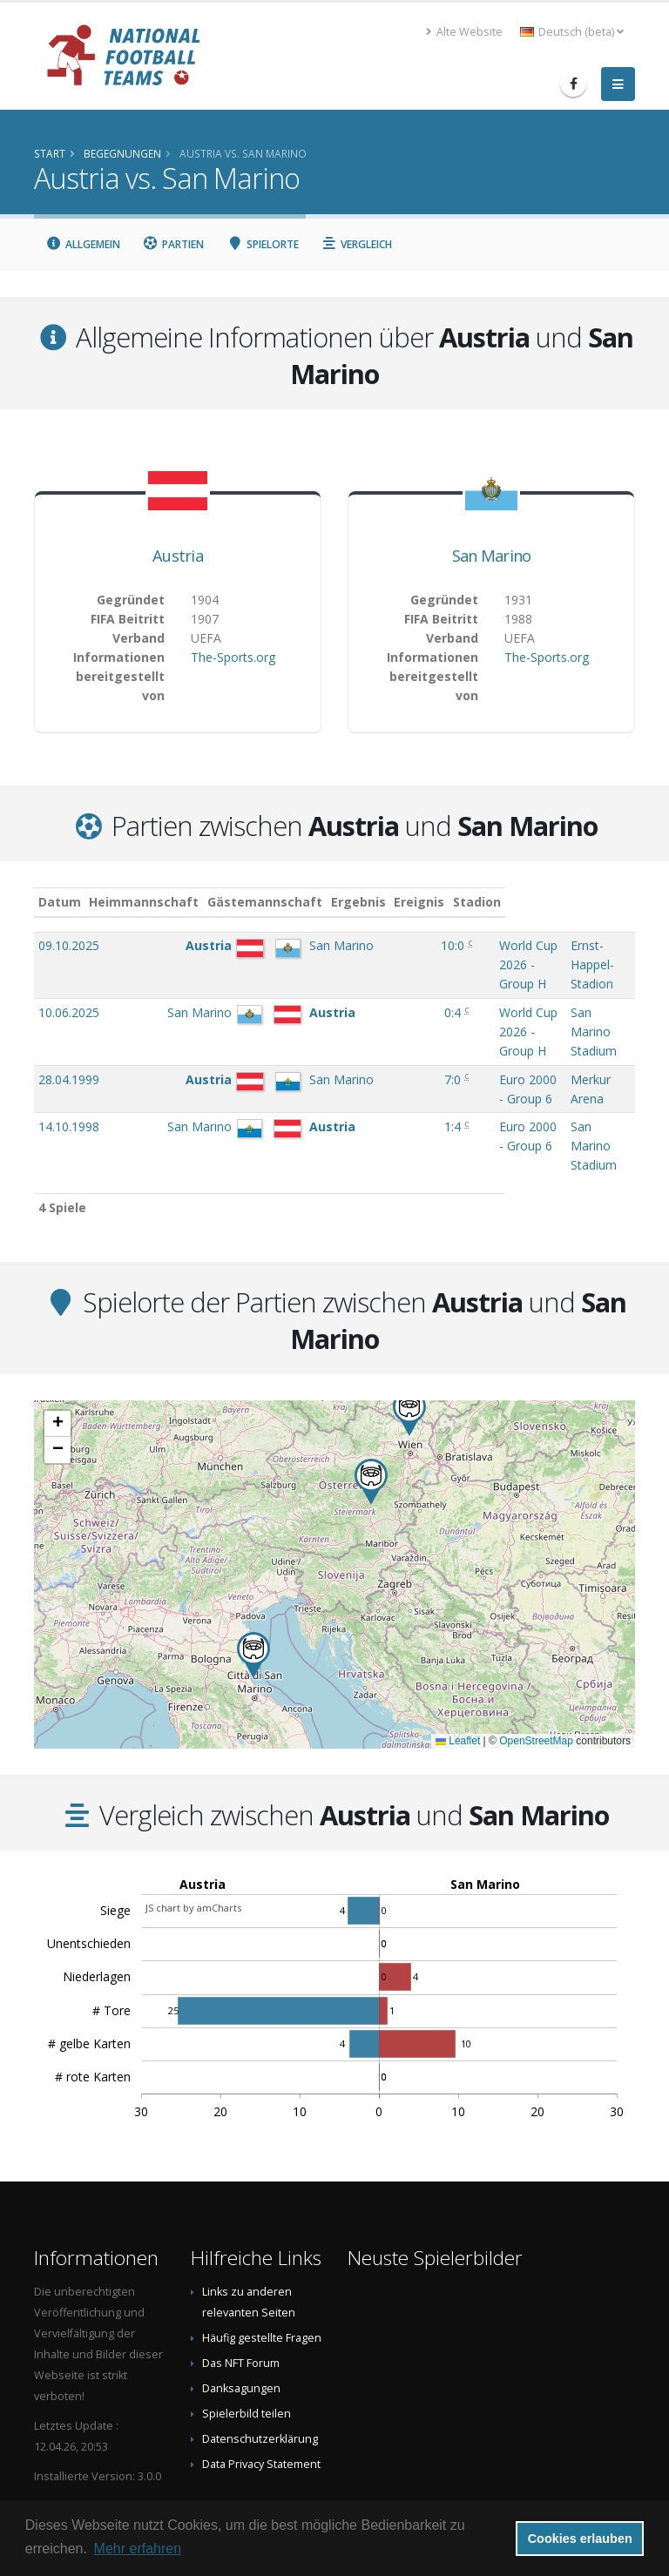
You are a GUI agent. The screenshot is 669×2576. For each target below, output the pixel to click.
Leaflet (458, 1683)
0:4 (394, 993)
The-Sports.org (233, 657)
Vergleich (357, 244)
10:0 (394, 945)
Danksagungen (241, 2330)
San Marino (491, 555)
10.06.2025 (68, 993)
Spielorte (262, 244)
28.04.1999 (68, 1041)
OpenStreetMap (536, 1683)
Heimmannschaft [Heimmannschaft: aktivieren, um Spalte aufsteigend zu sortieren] (176, 902)
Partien (174, 244)
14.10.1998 (68, 1088)
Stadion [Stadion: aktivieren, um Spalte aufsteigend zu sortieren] (569, 902)
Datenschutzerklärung (260, 2381)
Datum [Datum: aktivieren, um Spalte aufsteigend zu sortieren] (59, 902)
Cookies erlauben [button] (580, 2539)
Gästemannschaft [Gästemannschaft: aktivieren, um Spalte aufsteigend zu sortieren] (297, 902)
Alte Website (464, 31)
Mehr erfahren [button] (138, 2548)
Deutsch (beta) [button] (572, 31)
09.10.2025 (68, 945)
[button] (253, 1597)
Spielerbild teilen (246, 2356)
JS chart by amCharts (193, 1850)
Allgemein (82, 244)
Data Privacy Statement (261, 2406)
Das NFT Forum (241, 2305)
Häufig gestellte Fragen (261, 2280)
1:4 (394, 1088)
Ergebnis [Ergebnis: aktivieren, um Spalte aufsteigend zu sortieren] (396, 902)
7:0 (394, 1041)
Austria (177, 555)
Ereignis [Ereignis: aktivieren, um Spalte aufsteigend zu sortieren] (459, 902)
